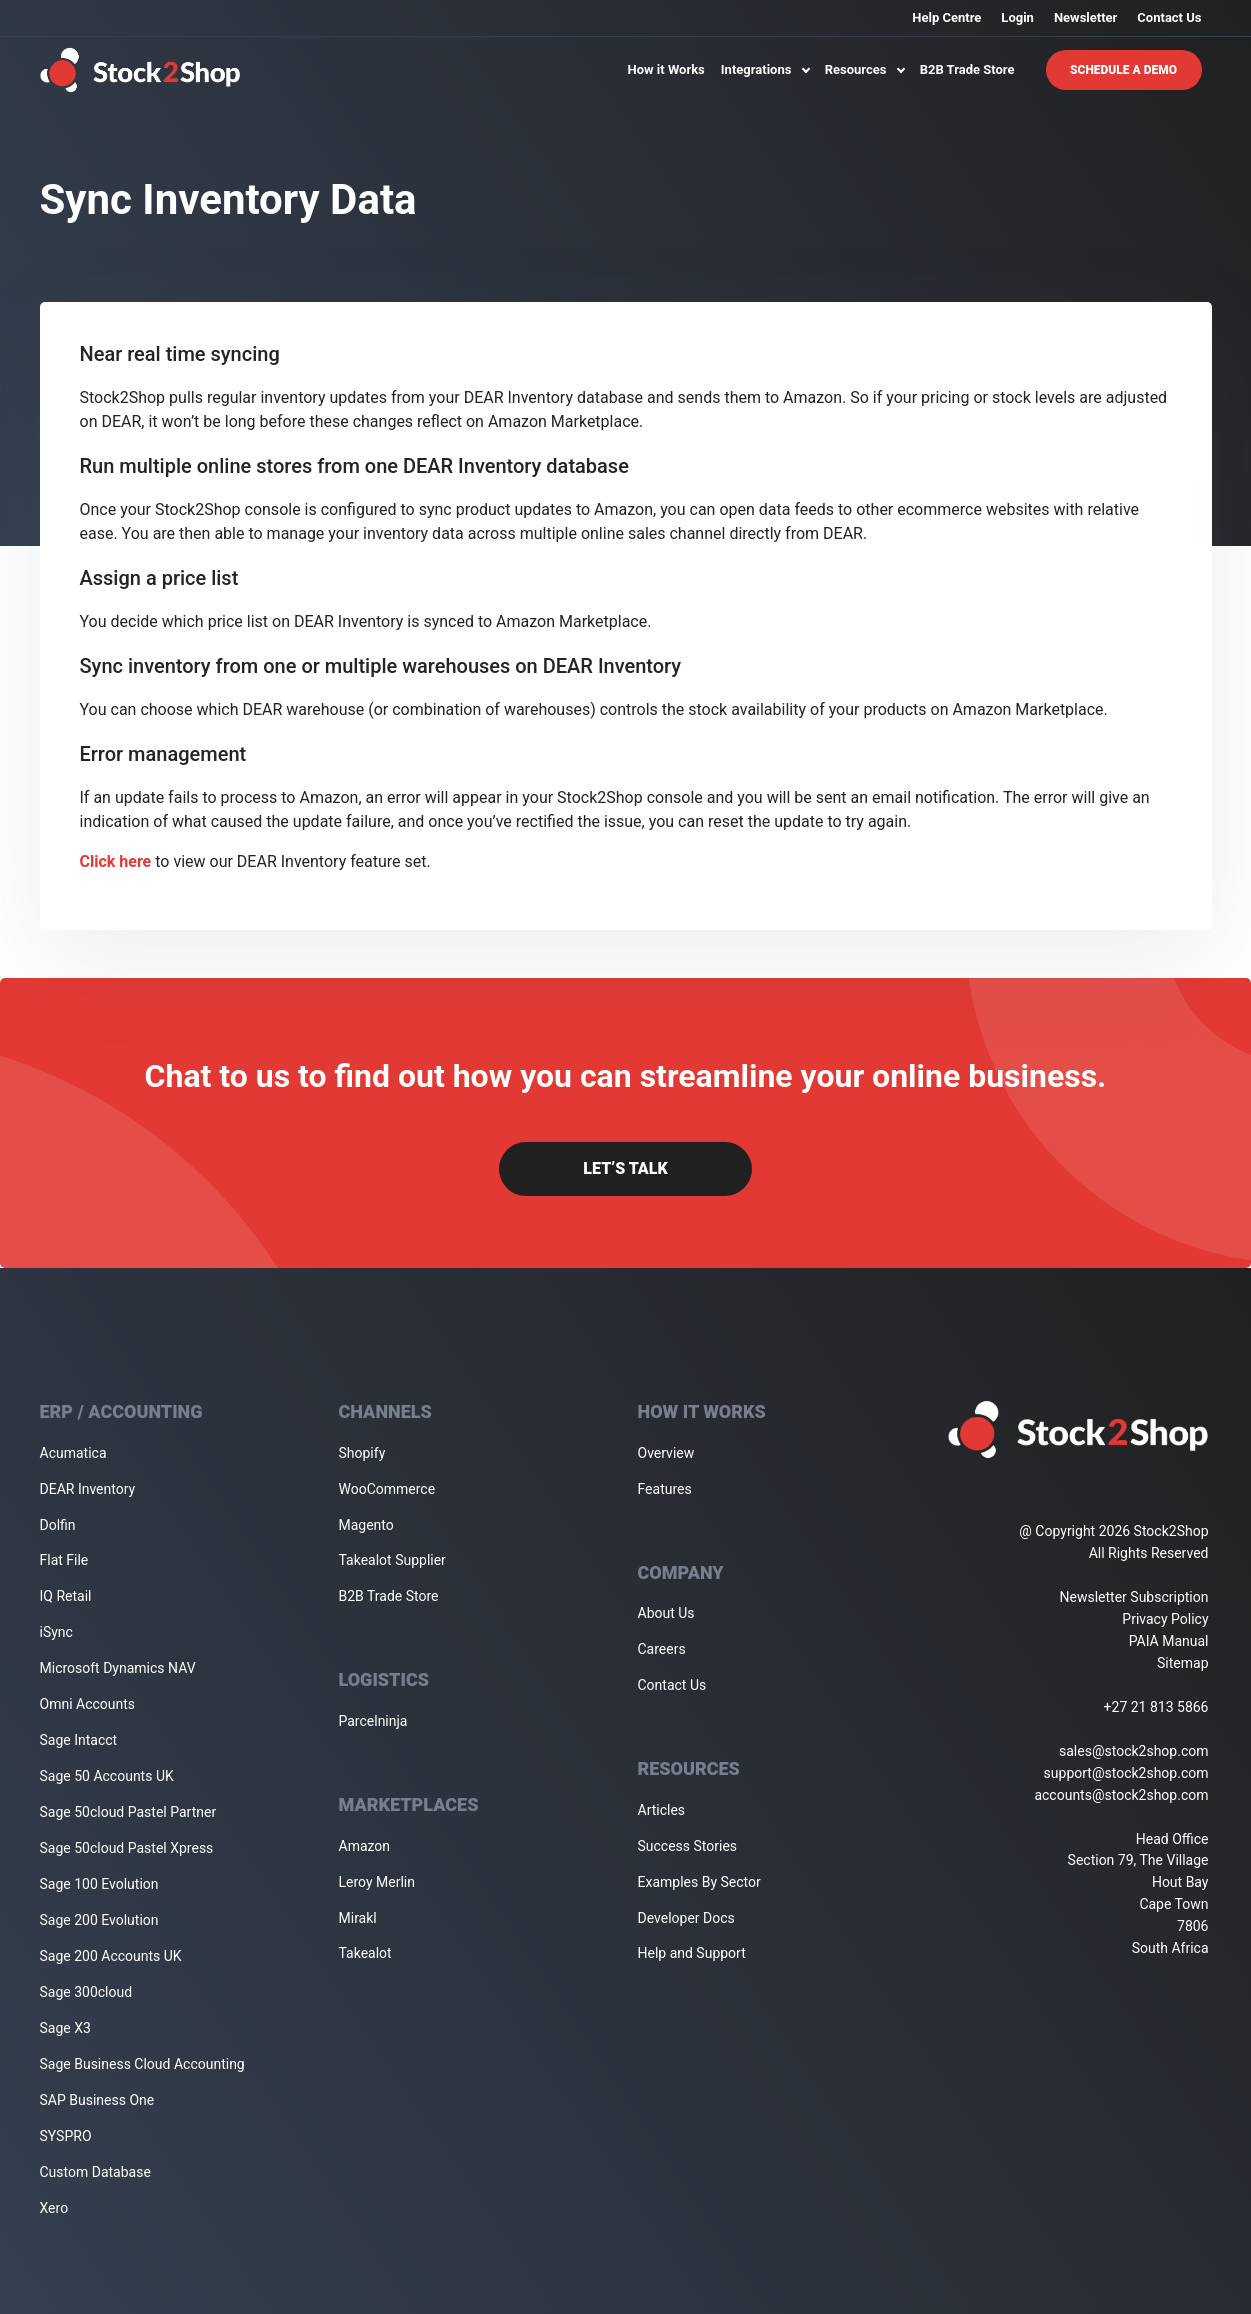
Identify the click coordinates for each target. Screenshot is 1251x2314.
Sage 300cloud (86, 1992)
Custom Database (95, 2172)
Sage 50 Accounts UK (107, 1776)
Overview (666, 1453)
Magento (366, 1525)
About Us (666, 1613)
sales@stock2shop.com (1133, 1751)
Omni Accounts (88, 1704)
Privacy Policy (1165, 1619)
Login (1017, 17)
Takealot (365, 1953)
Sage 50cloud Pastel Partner (128, 1812)
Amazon (365, 1846)
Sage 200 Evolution (99, 1920)
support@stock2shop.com (1126, 1773)
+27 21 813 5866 (1156, 1707)
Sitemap (1182, 1663)
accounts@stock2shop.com (1121, 1795)
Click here (116, 861)
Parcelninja (373, 1721)
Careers (662, 1649)
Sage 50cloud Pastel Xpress (127, 1848)
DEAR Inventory (88, 1489)
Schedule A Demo (1123, 70)
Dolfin (58, 1525)
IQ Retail (66, 1596)
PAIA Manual (1169, 1641)
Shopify (362, 1453)
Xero (54, 2208)
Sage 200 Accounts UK (111, 1956)
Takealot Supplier (392, 1560)
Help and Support (692, 1953)
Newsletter (1085, 17)
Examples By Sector (699, 1882)
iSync (56, 1632)
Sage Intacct (79, 1740)
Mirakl (358, 1918)
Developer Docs (686, 1918)
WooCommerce (387, 1489)
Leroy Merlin (377, 1882)
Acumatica (73, 1453)
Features (665, 1489)
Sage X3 (65, 2028)
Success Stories (688, 1846)
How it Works (666, 69)
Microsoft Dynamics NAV (118, 1668)
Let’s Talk (625, 1168)
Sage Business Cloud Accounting (142, 2064)
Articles (662, 1810)
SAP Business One (97, 2100)
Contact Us (1169, 17)
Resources (864, 69)
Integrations (765, 69)
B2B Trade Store (967, 69)
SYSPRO (66, 2136)
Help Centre (946, 17)
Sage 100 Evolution (99, 1884)
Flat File (64, 1560)
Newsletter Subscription (1134, 1597)
